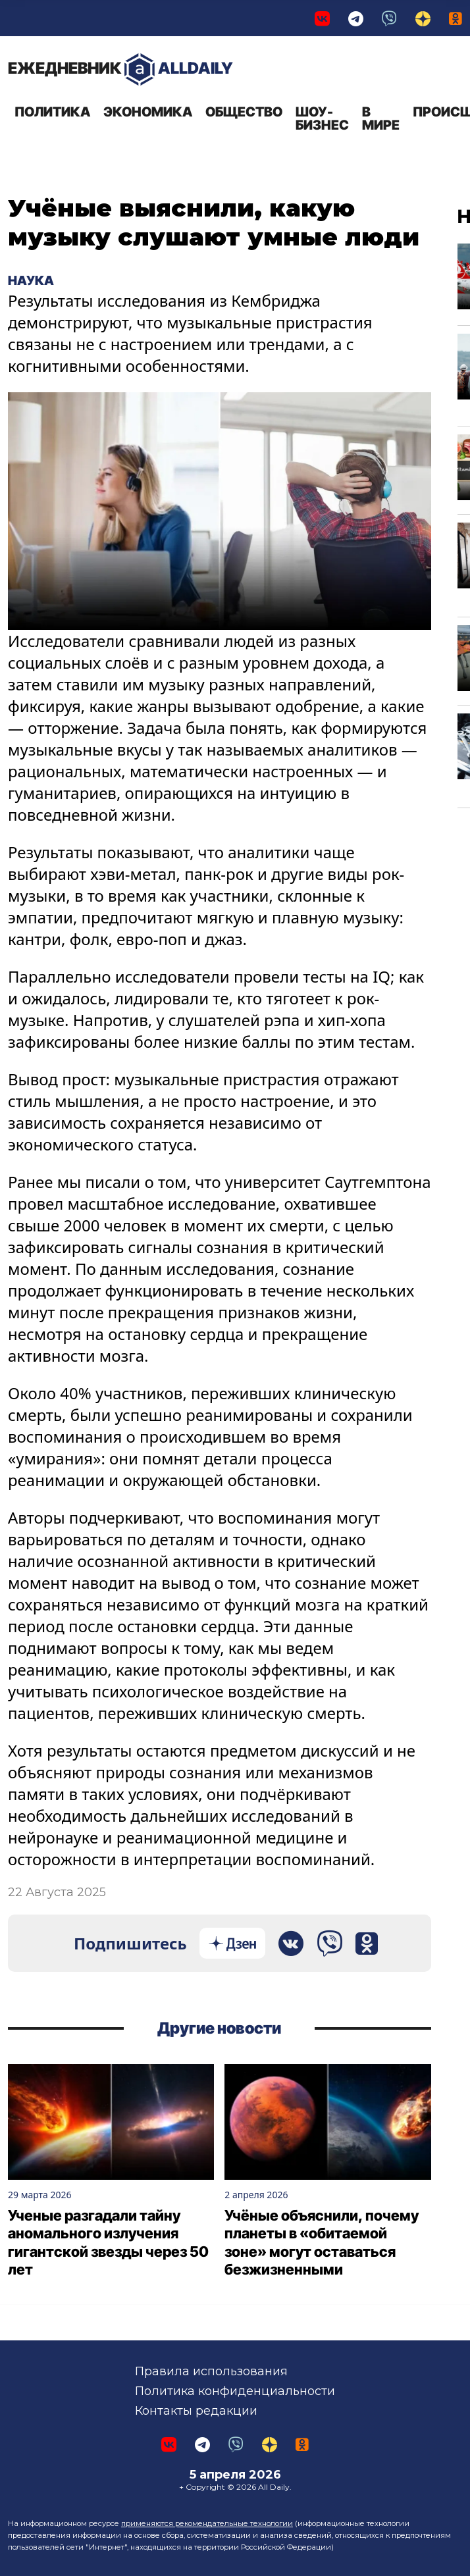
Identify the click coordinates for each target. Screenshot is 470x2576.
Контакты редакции (196, 2411)
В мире (381, 118)
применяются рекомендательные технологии (207, 2523)
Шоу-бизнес (322, 118)
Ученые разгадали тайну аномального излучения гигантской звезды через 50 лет (108, 2243)
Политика (52, 112)
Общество (243, 112)
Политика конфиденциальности (235, 2391)
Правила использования (211, 2371)
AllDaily (120, 69)
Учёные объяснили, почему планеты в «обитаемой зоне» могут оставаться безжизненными (321, 2243)
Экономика (147, 112)
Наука (31, 280)
